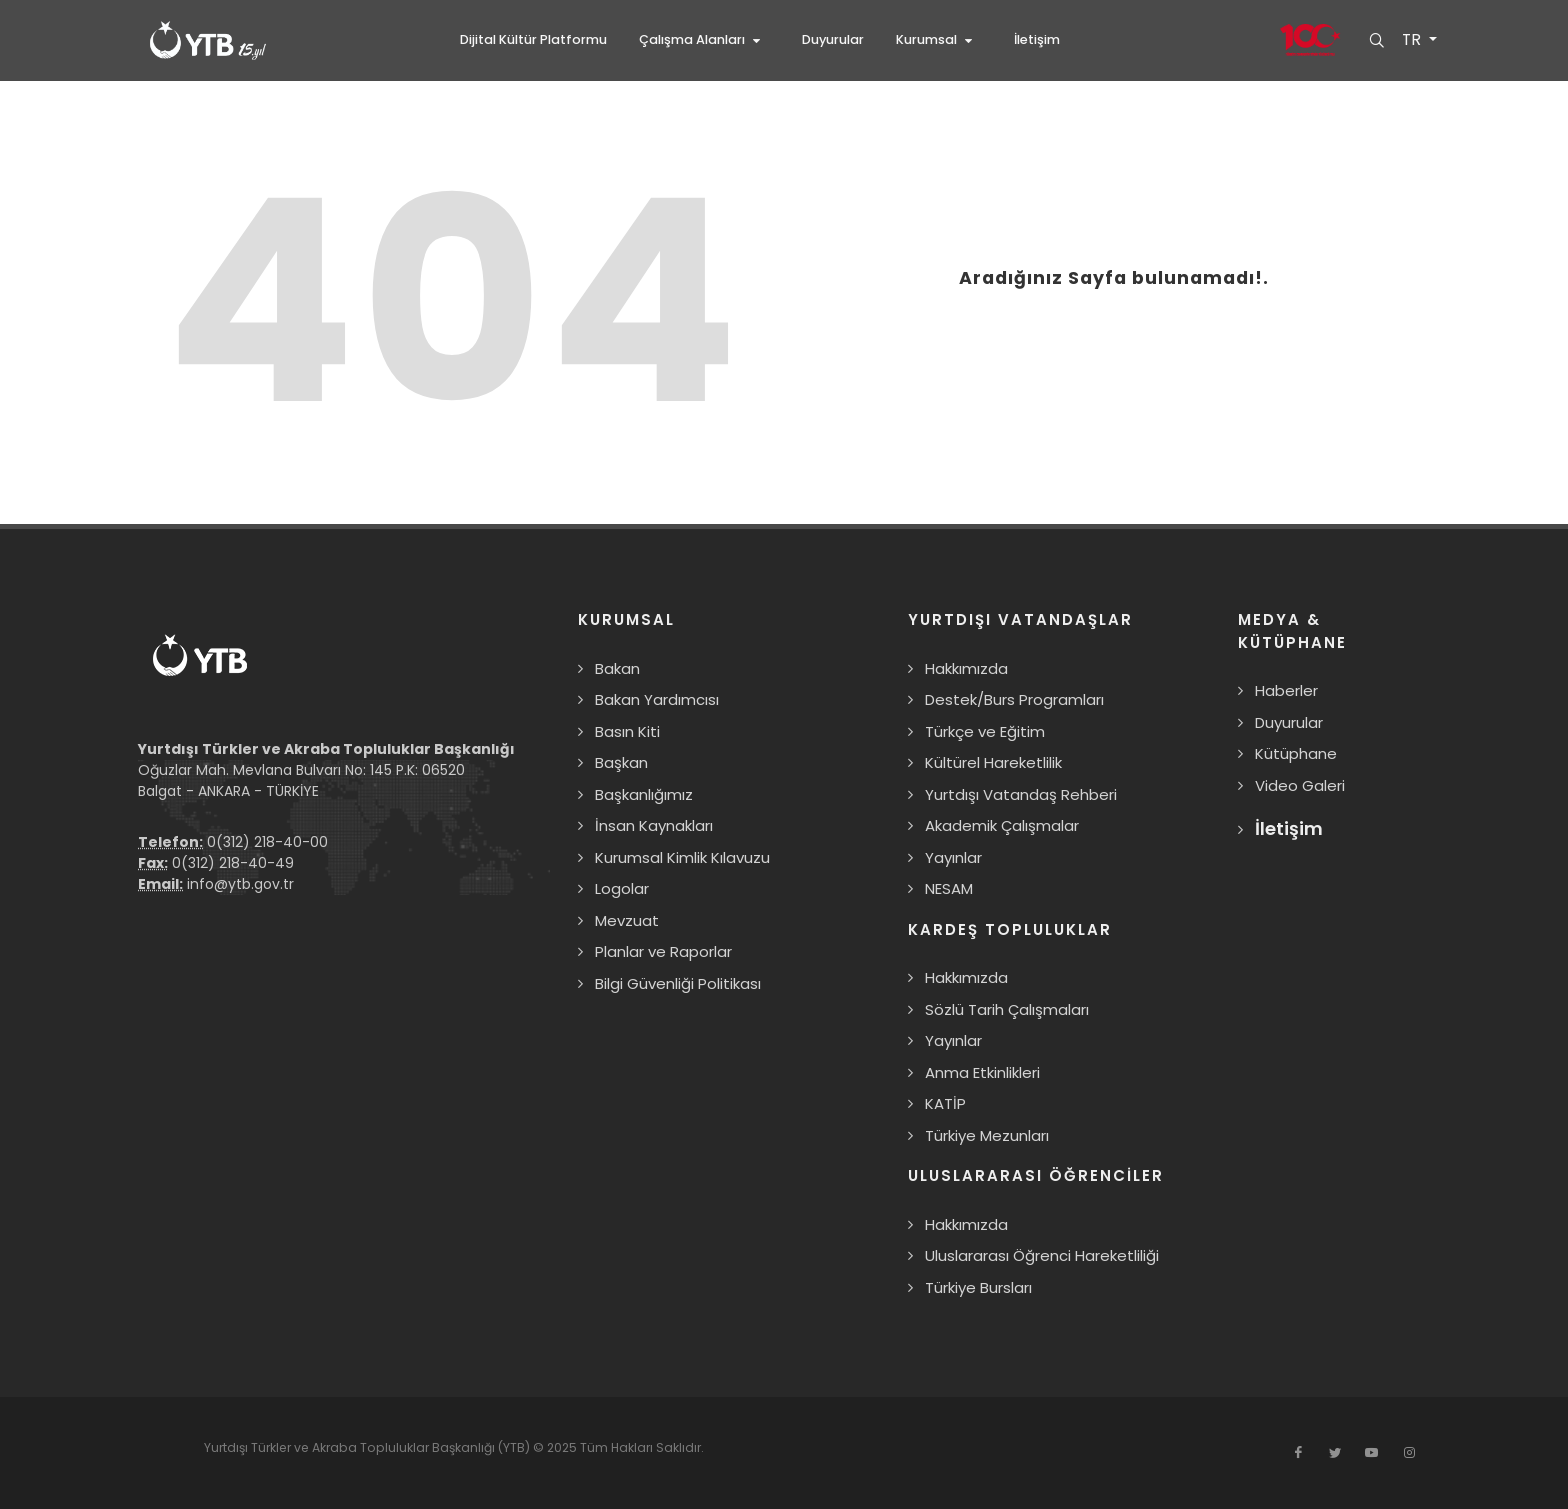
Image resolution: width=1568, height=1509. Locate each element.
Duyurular (1289, 722)
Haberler (1286, 690)
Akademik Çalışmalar (1002, 825)
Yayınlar (953, 857)
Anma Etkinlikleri (982, 1072)
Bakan (617, 668)
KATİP (945, 1103)
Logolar (622, 888)
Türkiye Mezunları (987, 1135)
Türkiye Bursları (978, 1287)
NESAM (949, 888)
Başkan (621, 762)
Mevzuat (627, 920)
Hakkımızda (966, 668)
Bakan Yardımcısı (657, 699)
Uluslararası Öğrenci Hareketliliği (1042, 1255)
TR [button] (1412, 40)
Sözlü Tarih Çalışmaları (1007, 1009)
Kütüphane (1296, 753)
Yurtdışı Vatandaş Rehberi (1021, 794)
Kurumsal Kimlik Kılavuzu (682, 857)
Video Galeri (1300, 785)
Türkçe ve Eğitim (985, 731)
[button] (704, 40)
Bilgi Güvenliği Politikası (678, 983)
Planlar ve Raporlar (663, 951)
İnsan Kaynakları (654, 825)
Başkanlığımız (644, 794)
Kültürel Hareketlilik (993, 762)
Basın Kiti (627, 731)
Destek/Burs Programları (1014, 699)
